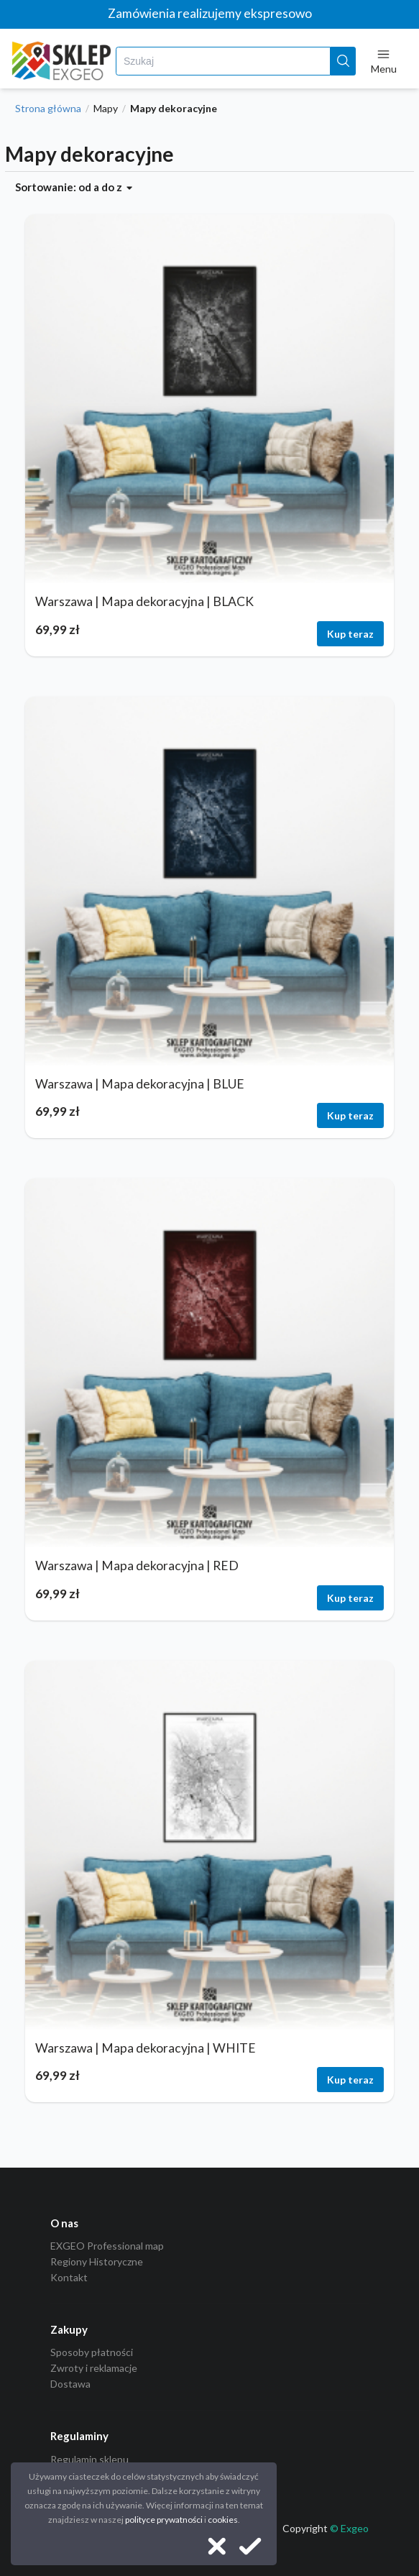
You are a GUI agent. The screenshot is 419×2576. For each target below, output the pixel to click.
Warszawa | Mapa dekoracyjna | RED (137, 1565)
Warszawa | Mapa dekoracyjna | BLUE (139, 1083)
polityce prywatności (164, 2519)
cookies (223, 2519)
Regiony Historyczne (96, 2261)
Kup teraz (350, 634)
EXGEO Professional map (107, 2246)
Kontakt (69, 2277)
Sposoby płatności (91, 2352)
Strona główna (48, 109)
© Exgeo (349, 2528)
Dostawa (70, 2384)
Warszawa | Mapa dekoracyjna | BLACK (144, 601)
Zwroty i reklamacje (93, 2368)
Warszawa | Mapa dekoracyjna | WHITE (145, 2047)
